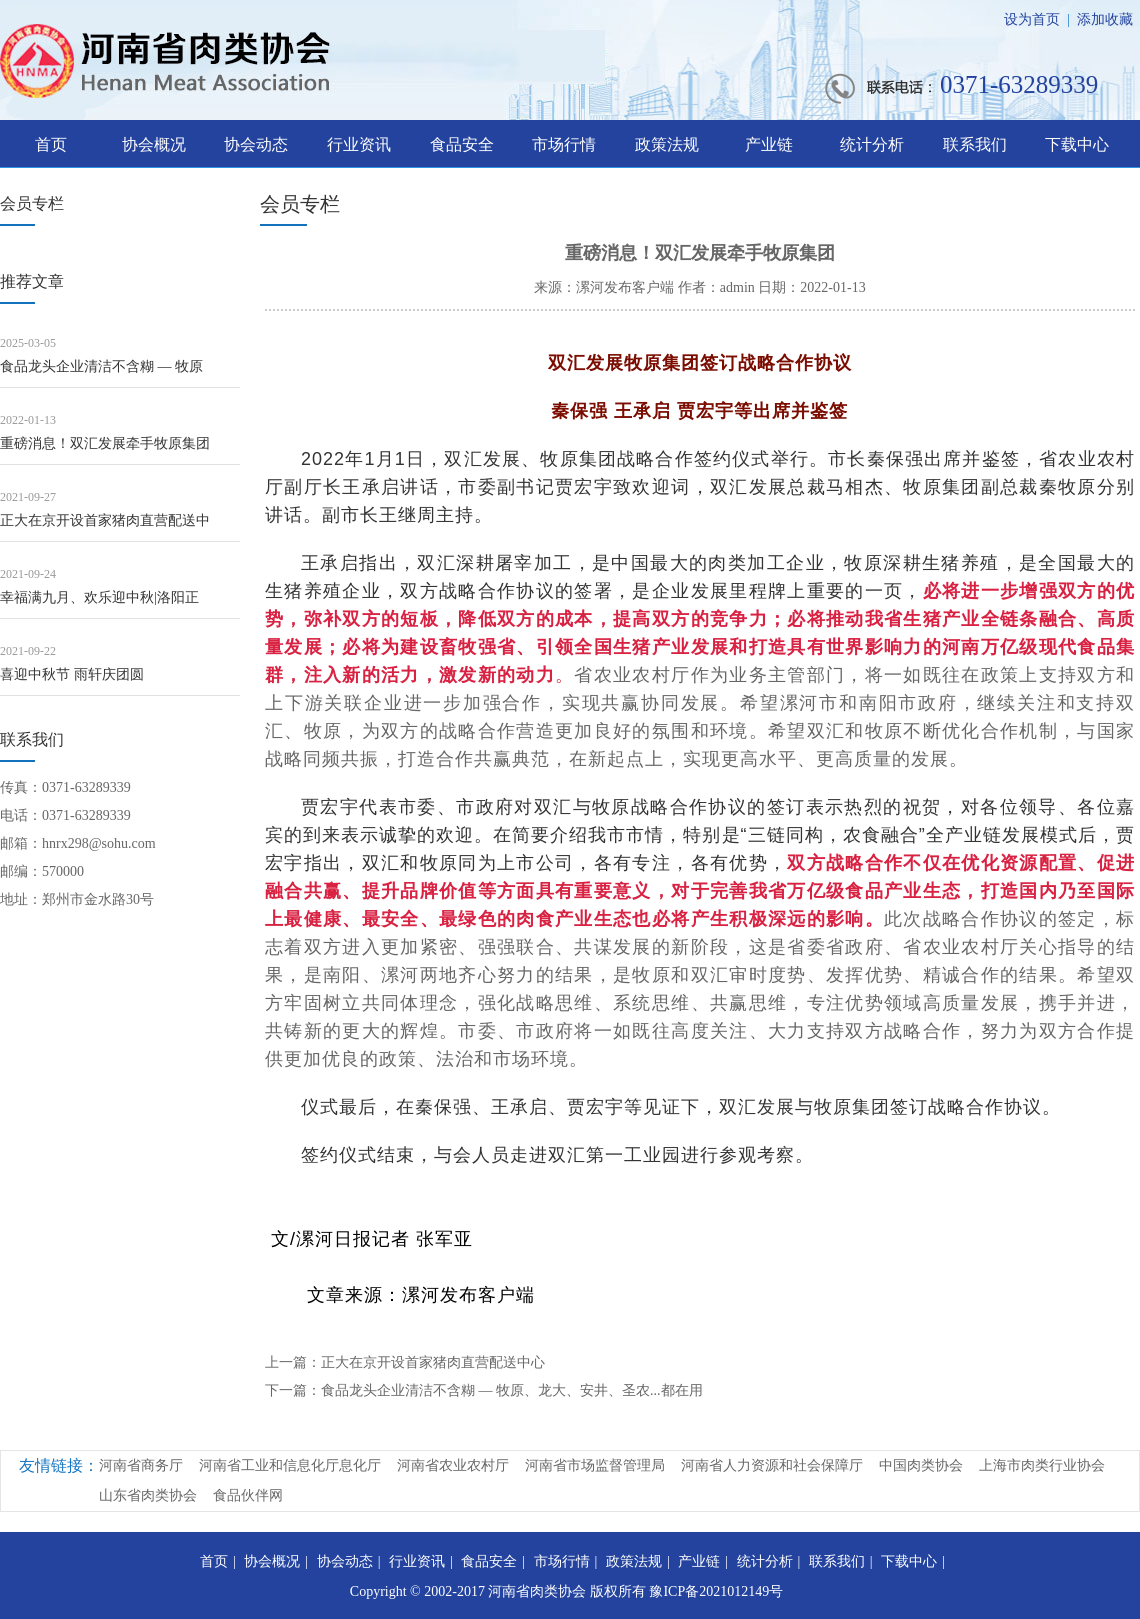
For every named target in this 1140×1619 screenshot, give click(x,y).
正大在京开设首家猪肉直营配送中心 (433, 1362)
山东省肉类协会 (148, 1495)
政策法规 (667, 144)
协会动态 (256, 144)
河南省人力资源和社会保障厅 (772, 1465)
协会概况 (154, 144)
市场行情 (564, 144)
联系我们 (975, 144)
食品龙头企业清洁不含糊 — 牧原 (101, 366)
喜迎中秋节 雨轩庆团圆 (72, 674)
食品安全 (462, 144)
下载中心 (1077, 144)
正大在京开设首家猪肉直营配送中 (105, 520)
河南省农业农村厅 (453, 1465)
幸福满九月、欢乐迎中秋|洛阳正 (99, 597)
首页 (51, 144)
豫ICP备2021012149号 (716, 1591)
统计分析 (872, 144)
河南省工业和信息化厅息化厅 (290, 1465)
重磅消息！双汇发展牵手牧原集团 (105, 443)
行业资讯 (359, 144)
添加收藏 (1105, 19)
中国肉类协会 (921, 1465)
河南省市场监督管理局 (595, 1465)
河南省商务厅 (141, 1465)
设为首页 (1032, 19)
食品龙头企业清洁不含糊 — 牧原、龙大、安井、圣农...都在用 (512, 1390)
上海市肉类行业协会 (1042, 1465)
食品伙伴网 (248, 1495)
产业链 (769, 144)
